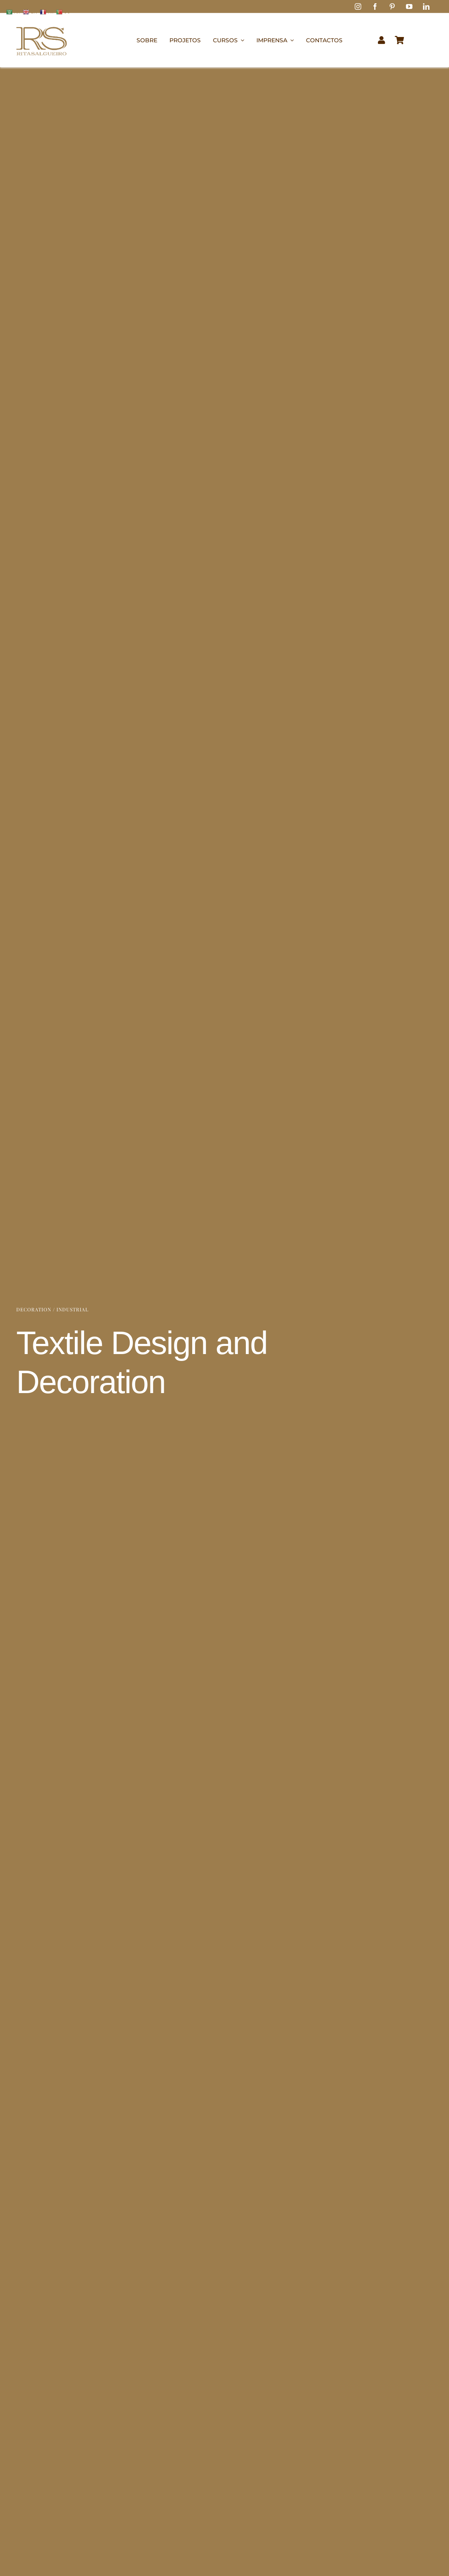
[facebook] (375, 6)
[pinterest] (392, 6)
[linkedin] (426, 6)
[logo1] (41, 23)
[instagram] (357, 6)
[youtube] (409, 6)
